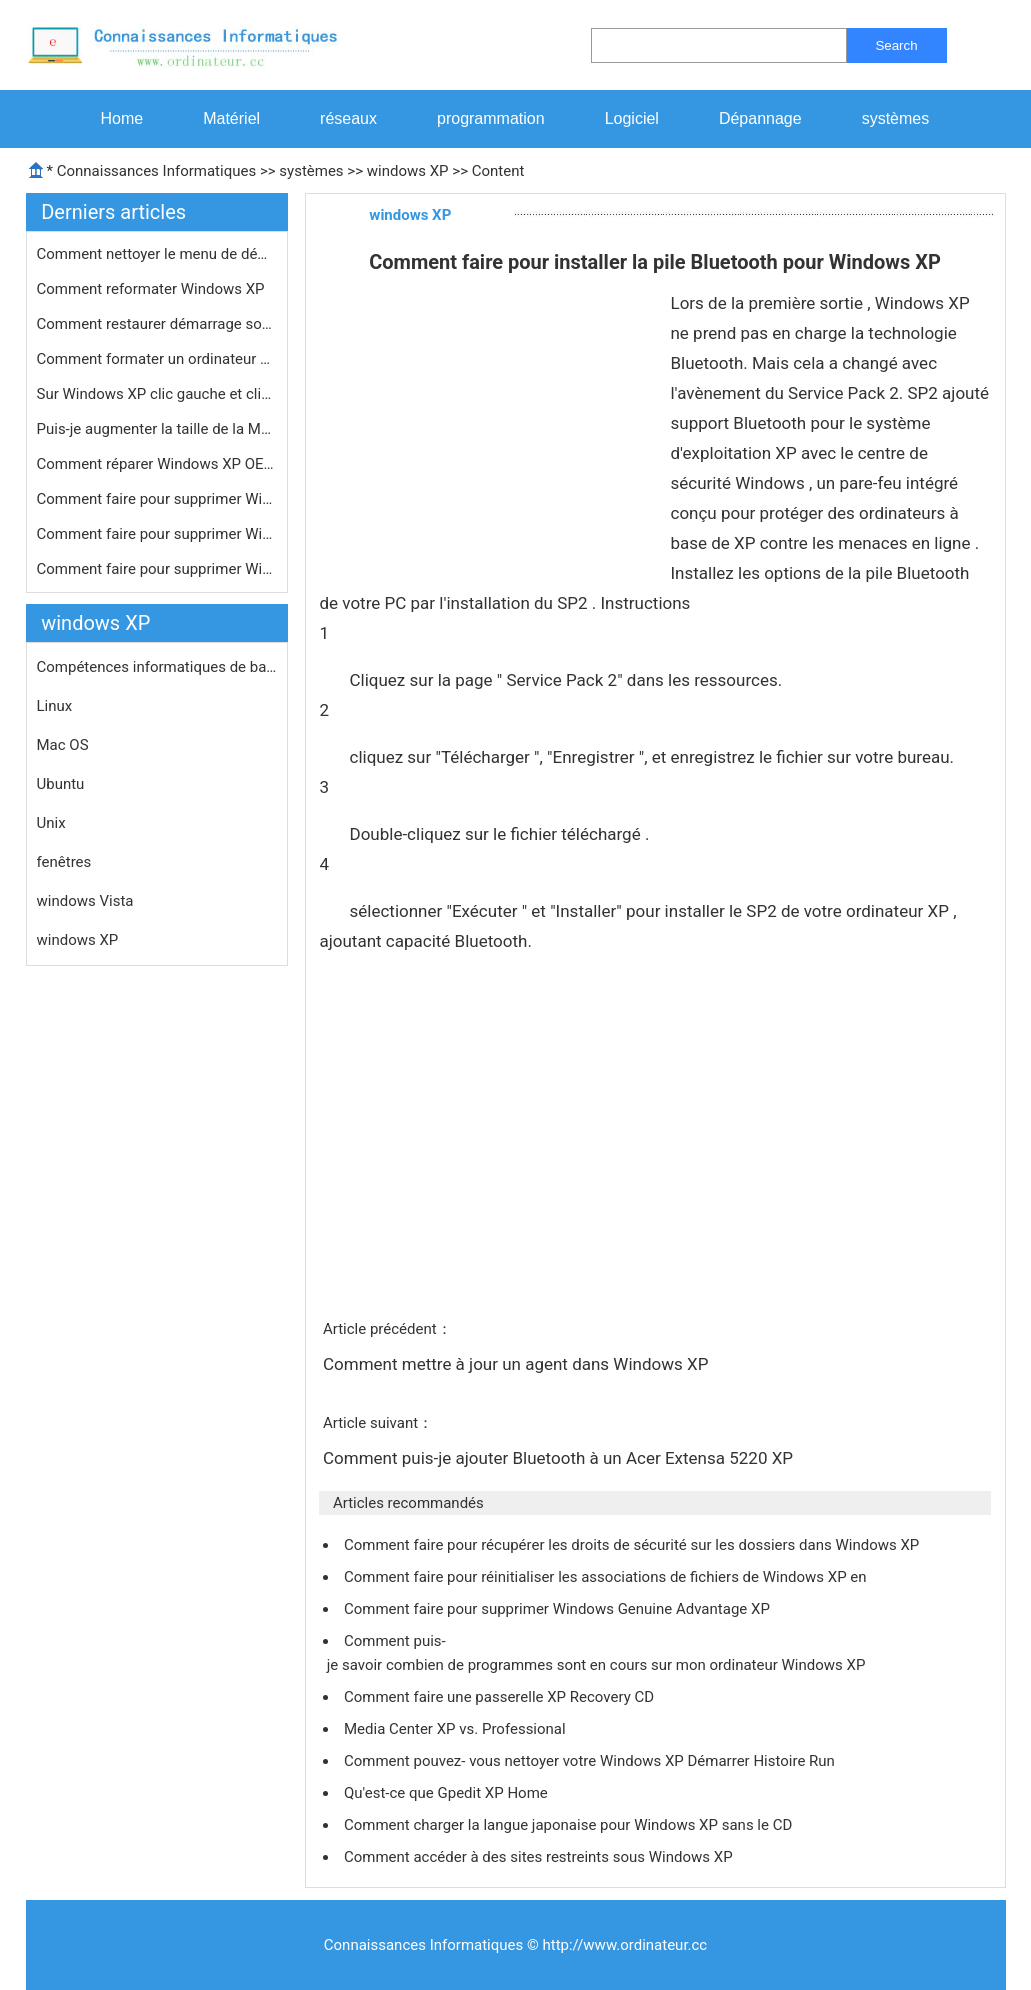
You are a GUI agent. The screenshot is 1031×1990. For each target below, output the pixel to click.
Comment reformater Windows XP (153, 289)
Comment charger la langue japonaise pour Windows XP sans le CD (570, 1825)
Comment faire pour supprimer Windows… (157, 499)
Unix (51, 823)
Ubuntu (61, 784)
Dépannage (760, 118)
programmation (491, 118)
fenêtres (64, 862)
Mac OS (63, 745)
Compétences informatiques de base (157, 667)
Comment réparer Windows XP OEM (157, 464)
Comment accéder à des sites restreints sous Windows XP (540, 1857)
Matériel (231, 118)
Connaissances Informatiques (156, 171)
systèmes (896, 118)
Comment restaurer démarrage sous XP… (157, 324)
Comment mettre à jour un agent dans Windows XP (518, 1364)
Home (122, 118)
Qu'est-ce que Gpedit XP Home (448, 1793)
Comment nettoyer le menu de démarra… (157, 254)
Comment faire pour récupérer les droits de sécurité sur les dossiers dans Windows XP (633, 1545)
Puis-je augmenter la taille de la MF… (157, 429)
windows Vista (85, 901)
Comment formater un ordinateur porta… (157, 359)
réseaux (348, 118)
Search (896, 45)
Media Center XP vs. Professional (456, 1729)
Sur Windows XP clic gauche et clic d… (157, 394)
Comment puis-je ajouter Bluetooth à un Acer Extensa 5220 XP (560, 1458)
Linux (55, 706)
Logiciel (632, 118)
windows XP (408, 171)
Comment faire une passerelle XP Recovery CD (501, 1697)
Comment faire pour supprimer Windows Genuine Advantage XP (559, 1609)
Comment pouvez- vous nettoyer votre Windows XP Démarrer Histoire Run (591, 1761)
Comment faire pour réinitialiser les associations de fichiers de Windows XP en (607, 1577)
